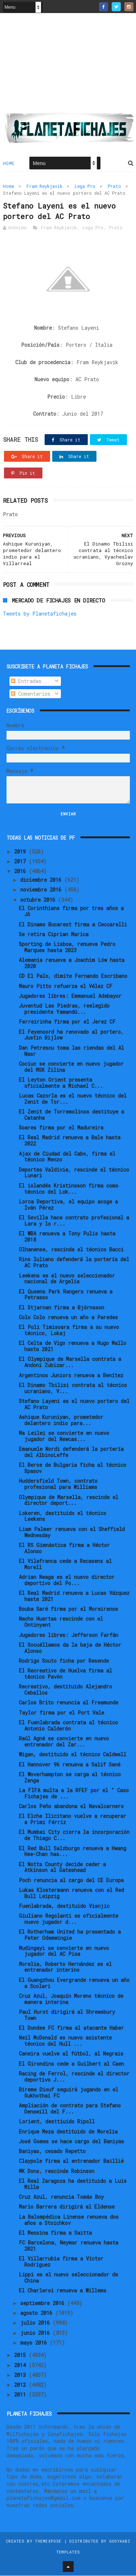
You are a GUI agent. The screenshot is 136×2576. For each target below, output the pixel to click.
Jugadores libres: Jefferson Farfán (68, 1635)
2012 (21, 2385)
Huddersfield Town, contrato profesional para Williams (58, 1484)
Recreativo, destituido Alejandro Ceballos (65, 1690)
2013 (21, 2375)
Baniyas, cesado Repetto (52, 2151)
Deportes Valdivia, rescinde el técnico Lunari (74, 1173)
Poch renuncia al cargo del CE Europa (71, 1880)
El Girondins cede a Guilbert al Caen (71, 2064)
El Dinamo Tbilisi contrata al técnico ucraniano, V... (73, 1388)
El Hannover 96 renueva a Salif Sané (69, 1764)
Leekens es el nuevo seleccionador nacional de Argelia (67, 1278)
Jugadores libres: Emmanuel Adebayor (70, 996)
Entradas (26, 681)
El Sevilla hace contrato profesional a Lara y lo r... (74, 1220)
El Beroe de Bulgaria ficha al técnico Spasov (72, 1468)
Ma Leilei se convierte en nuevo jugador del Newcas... (64, 1436)
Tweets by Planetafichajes (40, 613)
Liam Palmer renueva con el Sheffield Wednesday (72, 1532)
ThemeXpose (48, 2541)
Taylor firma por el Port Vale (61, 1712)
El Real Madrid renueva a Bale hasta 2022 (69, 1141)
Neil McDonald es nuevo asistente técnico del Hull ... (65, 2041)
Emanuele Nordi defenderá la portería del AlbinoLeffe (71, 1452)
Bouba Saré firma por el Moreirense (68, 1609)
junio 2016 (36, 2333)
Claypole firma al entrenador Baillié (71, 2161)
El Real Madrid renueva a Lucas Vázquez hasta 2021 (74, 1596)
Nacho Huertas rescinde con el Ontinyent (61, 1622)
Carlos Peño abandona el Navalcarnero (71, 1806)
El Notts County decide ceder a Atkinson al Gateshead (62, 1867)
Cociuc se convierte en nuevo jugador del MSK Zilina (71, 1067)
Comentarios (30, 694)
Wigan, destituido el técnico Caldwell (72, 1754)
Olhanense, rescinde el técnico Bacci (71, 1249)
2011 (21, 2395)
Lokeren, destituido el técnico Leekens (62, 1516)
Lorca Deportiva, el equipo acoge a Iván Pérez (68, 1204)
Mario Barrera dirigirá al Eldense (67, 2207)
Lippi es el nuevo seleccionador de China (68, 2278)
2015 (21, 2355)
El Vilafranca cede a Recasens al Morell (65, 1564)
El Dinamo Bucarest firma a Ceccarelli (73, 924)
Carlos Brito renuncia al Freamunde (68, 1703)
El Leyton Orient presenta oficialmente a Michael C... (61, 1083)
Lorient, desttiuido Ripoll (57, 2122)
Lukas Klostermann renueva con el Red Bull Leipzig (71, 1893)
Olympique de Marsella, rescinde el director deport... (68, 1500)
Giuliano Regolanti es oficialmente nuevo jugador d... (68, 1919)
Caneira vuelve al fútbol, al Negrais (71, 2054)
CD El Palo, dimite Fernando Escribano (73, 976)
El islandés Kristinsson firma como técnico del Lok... (68, 1189)
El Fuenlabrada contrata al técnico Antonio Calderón (68, 1725)
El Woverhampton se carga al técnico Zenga (70, 1777)
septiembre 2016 (43, 2303)
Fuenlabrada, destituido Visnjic (64, 1906)
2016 (21, 871)
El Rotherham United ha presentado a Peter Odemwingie (70, 1935)
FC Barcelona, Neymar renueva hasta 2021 (68, 2245)
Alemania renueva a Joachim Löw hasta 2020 (71, 963)
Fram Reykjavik (44, 186)
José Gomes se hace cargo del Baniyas (71, 2141)
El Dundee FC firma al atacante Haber (71, 2028)
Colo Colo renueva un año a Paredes (68, 1317)
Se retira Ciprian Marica (53, 934)
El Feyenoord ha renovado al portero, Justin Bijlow (71, 1035)
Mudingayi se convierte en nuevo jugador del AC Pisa (64, 1951)
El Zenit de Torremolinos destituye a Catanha (71, 1115)
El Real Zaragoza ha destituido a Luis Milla (73, 2184)
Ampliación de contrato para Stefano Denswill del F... (70, 2108)
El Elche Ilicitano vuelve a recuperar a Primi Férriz (72, 1819)
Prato (114, 186)
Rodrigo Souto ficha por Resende (64, 1661)
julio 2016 (36, 2323)
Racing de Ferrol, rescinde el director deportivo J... (74, 2076)
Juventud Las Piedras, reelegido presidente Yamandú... (64, 1009)
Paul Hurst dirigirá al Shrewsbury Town (67, 2015)
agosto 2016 (37, 2313)
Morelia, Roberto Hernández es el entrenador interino (65, 1967)
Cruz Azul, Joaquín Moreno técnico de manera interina (71, 1999)
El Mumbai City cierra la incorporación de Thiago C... (74, 1835)
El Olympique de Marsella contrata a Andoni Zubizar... (70, 1362)
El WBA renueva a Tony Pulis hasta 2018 (67, 1236)
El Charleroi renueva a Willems (62, 2291)
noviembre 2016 (42, 890)
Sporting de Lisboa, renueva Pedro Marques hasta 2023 (67, 947)
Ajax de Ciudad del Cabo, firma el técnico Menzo (67, 1157)
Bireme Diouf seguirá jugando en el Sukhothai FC (68, 2092)
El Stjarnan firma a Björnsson (61, 1307)
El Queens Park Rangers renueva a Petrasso (65, 1294)
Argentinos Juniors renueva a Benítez (71, 1375)
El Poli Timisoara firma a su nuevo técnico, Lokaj (69, 1330)
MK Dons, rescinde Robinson (56, 2171)
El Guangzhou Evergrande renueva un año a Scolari (74, 1983)
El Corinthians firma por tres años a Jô (71, 911)
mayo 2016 (35, 2343)
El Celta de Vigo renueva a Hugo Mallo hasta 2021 (72, 1346)
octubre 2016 (39, 900)
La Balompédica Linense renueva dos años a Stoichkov (69, 2220)
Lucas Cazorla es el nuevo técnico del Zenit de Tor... (73, 1099)
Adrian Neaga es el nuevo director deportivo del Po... (67, 1580)
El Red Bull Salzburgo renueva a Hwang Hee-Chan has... (72, 1851)
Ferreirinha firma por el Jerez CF (67, 1022)
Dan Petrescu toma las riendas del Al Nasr (71, 1051)
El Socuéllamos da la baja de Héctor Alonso (70, 1648)
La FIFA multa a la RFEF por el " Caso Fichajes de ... (74, 1793)
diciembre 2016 (42, 880)
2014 (21, 2365)
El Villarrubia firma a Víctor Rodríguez (61, 2262)
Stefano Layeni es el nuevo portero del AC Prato (74, 1404)
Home (9, 163)
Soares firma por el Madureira (61, 1127)
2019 (21, 851)
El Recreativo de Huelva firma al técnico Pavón (65, 1674)
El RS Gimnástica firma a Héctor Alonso (64, 1548)
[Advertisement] (68, 65)
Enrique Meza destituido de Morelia (68, 2131)
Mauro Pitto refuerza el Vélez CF (65, 986)
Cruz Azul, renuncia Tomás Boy (61, 2197)
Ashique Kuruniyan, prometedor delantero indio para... (61, 1420)
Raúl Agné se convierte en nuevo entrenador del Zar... (64, 1741)
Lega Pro (85, 186)
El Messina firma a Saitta (55, 2233)
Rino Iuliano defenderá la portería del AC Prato (74, 1263)
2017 (21, 861)
